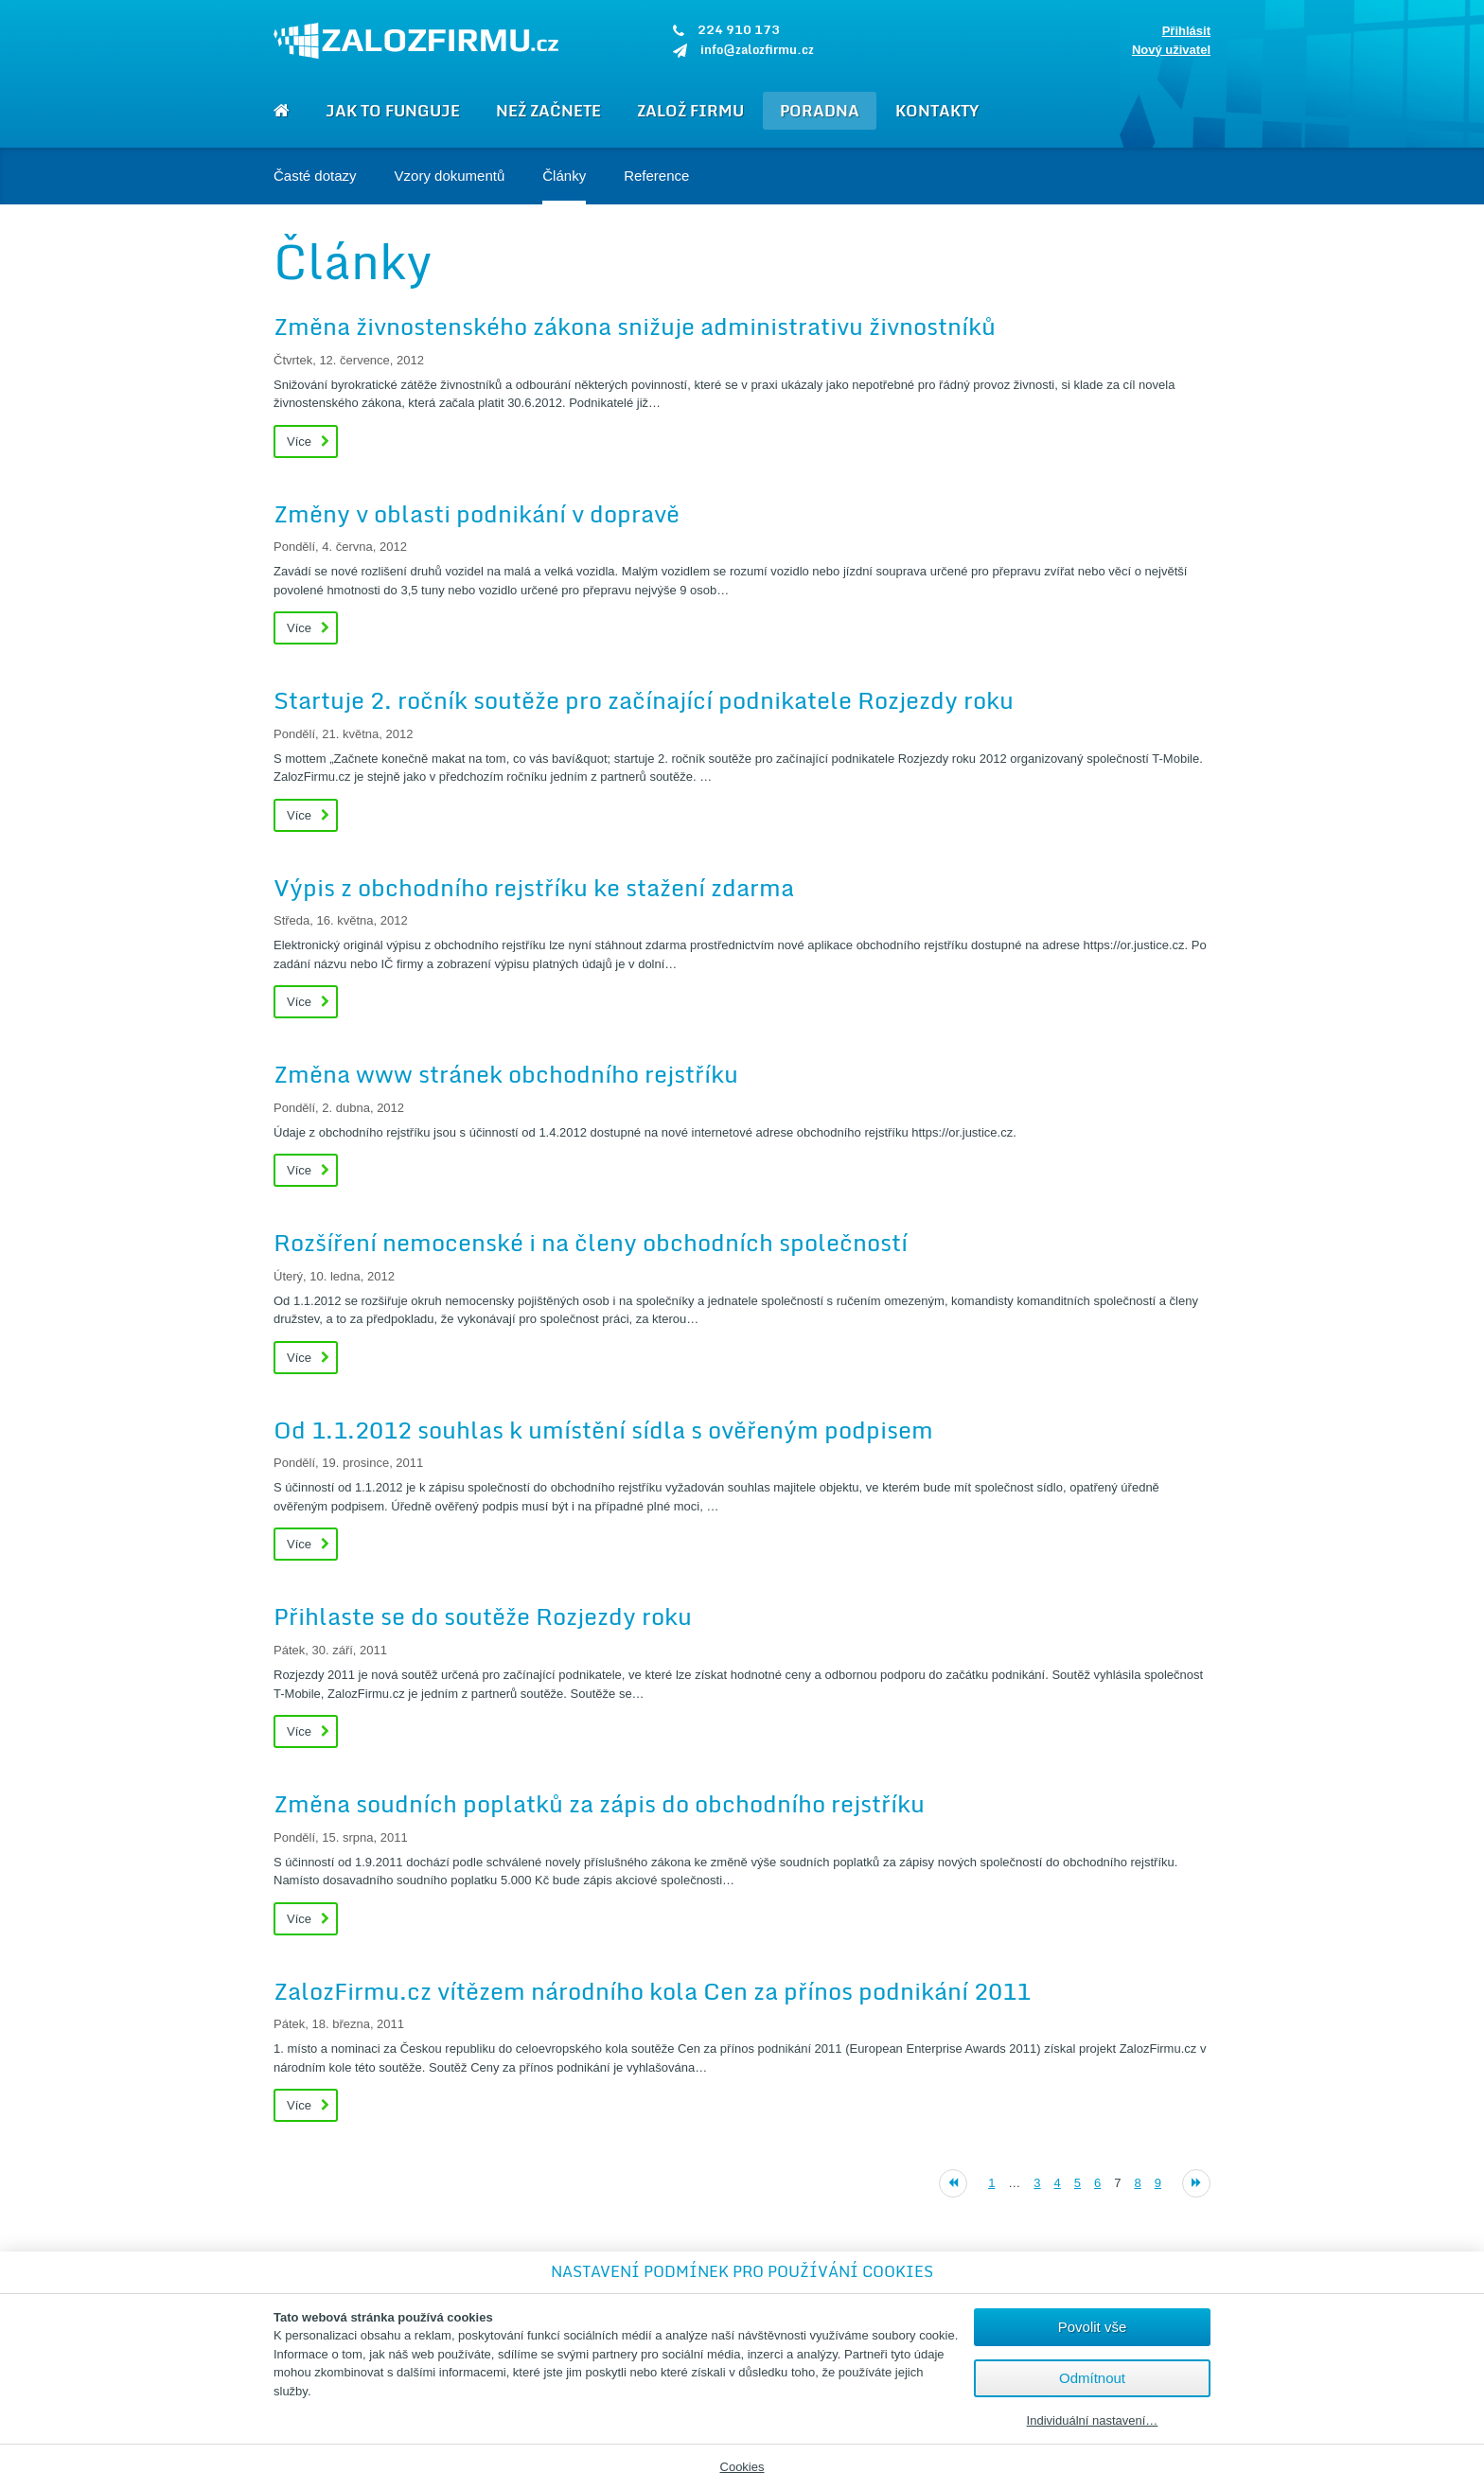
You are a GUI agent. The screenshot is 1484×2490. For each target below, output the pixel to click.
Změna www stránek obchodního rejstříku (506, 1073)
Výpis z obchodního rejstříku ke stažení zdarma (534, 887)
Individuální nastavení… (1092, 2421)
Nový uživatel (1171, 50)
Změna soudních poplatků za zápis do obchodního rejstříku (599, 1803)
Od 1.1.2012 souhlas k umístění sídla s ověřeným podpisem (603, 1429)
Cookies (742, 2467)
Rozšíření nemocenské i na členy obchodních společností (591, 1242)
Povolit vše (1092, 2327)
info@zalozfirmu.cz (757, 49)
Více (299, 441)
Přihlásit (1186, 31)
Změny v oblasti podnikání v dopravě (477, 513)
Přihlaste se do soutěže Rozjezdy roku (483, 1616)
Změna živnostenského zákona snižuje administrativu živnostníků (635, 326)
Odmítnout (1092, 2378)
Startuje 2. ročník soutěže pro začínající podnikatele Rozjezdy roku (644, 699)
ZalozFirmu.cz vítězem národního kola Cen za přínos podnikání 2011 (652, 1990)
